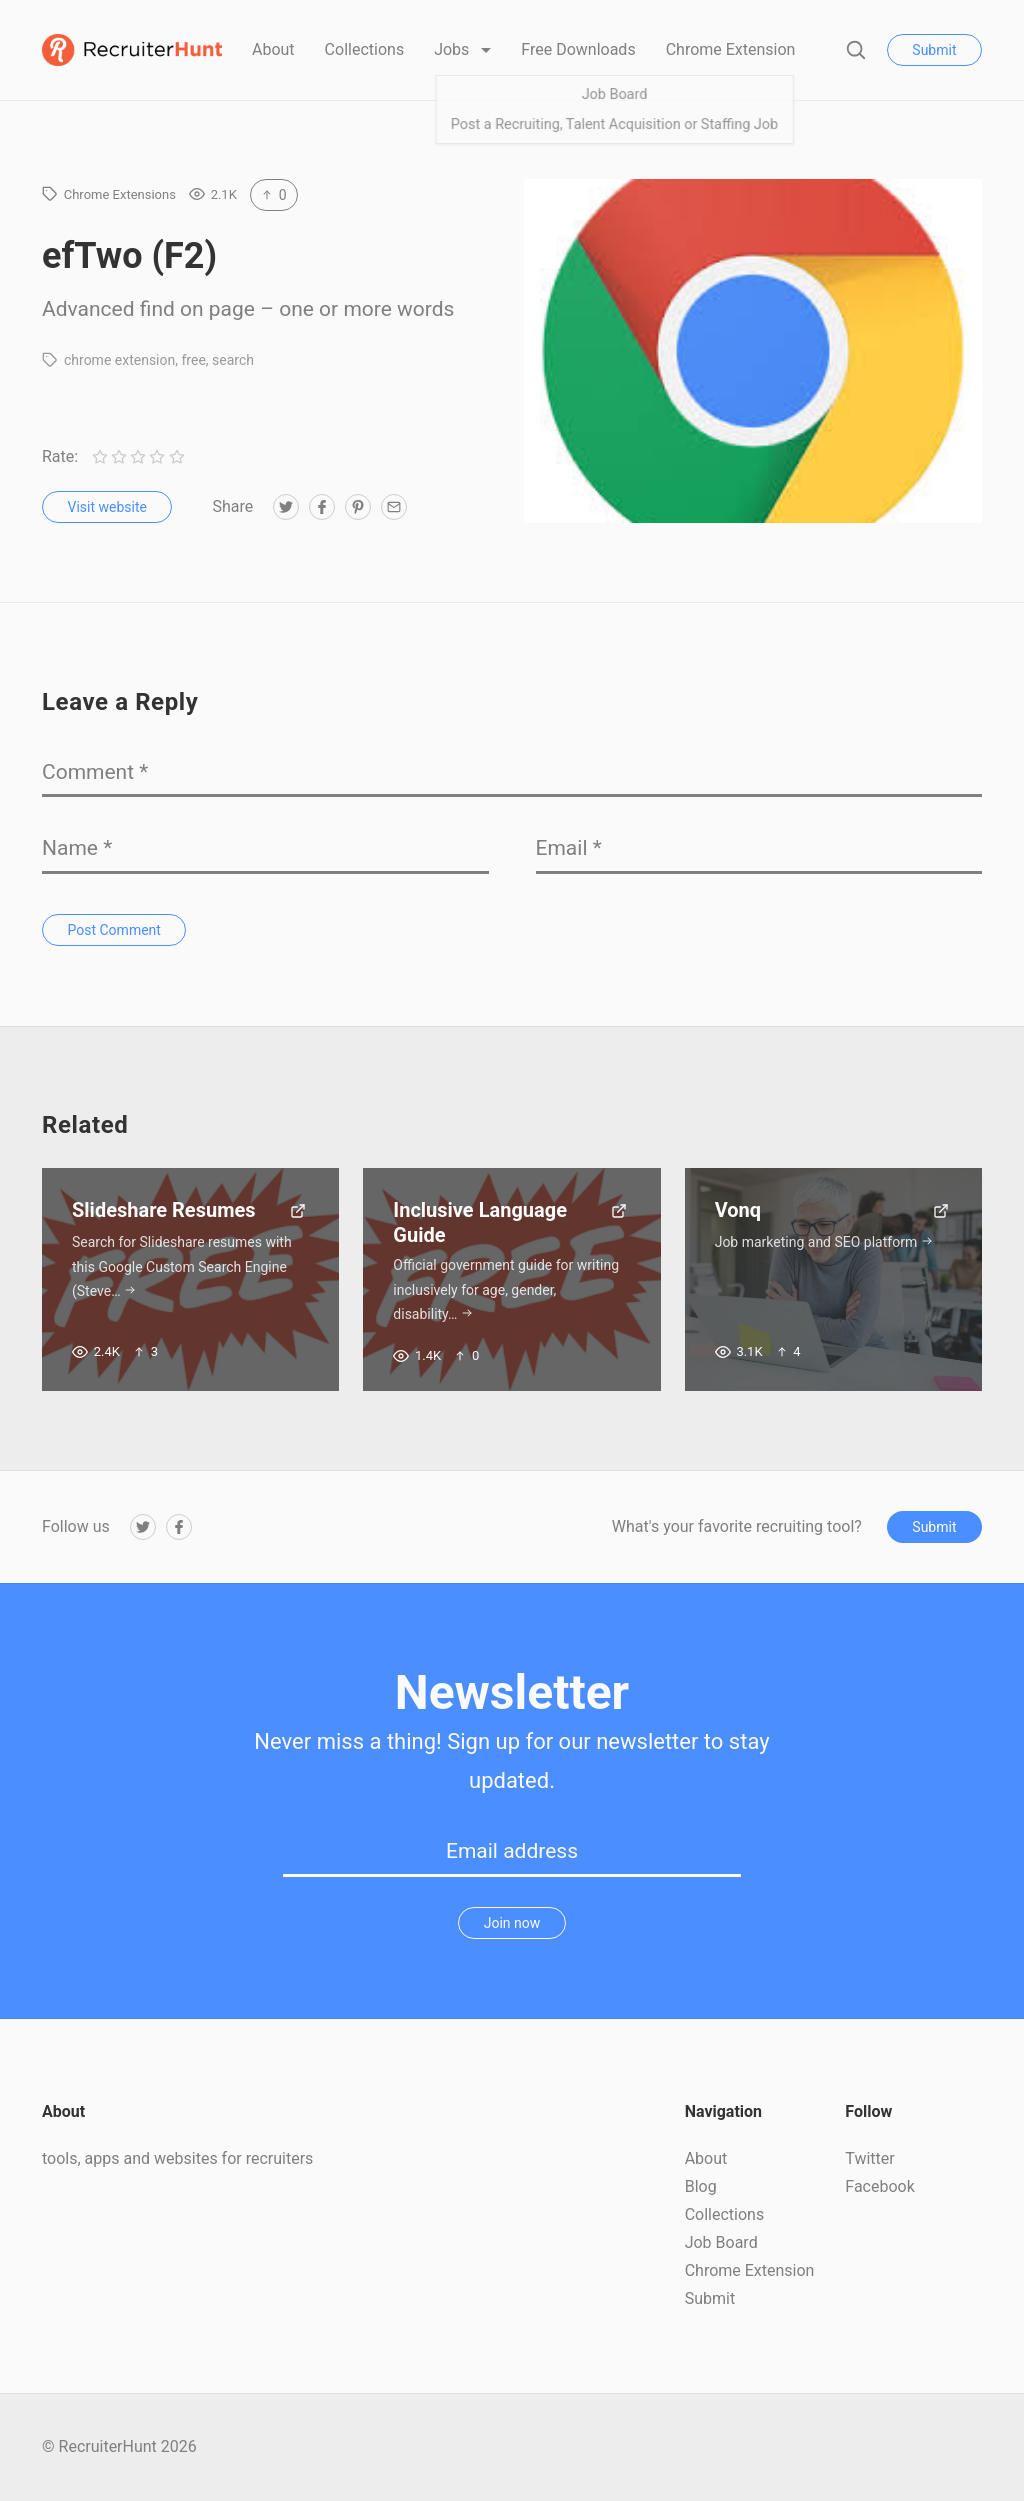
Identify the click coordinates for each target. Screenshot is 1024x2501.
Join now (512, 1923)
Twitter (869, 2158)
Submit (934, 50)
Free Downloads (578, 49)
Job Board (721, 2242)
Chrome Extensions (120, 194)
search (233, 360)
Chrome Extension (731, 49)
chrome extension (119, 360)
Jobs (453, 49)
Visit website (107, 507)
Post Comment (114, 930)
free (193, 360)
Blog (701, 2186)
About (273, 49)
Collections (365, 49)
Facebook (879, 2186)
